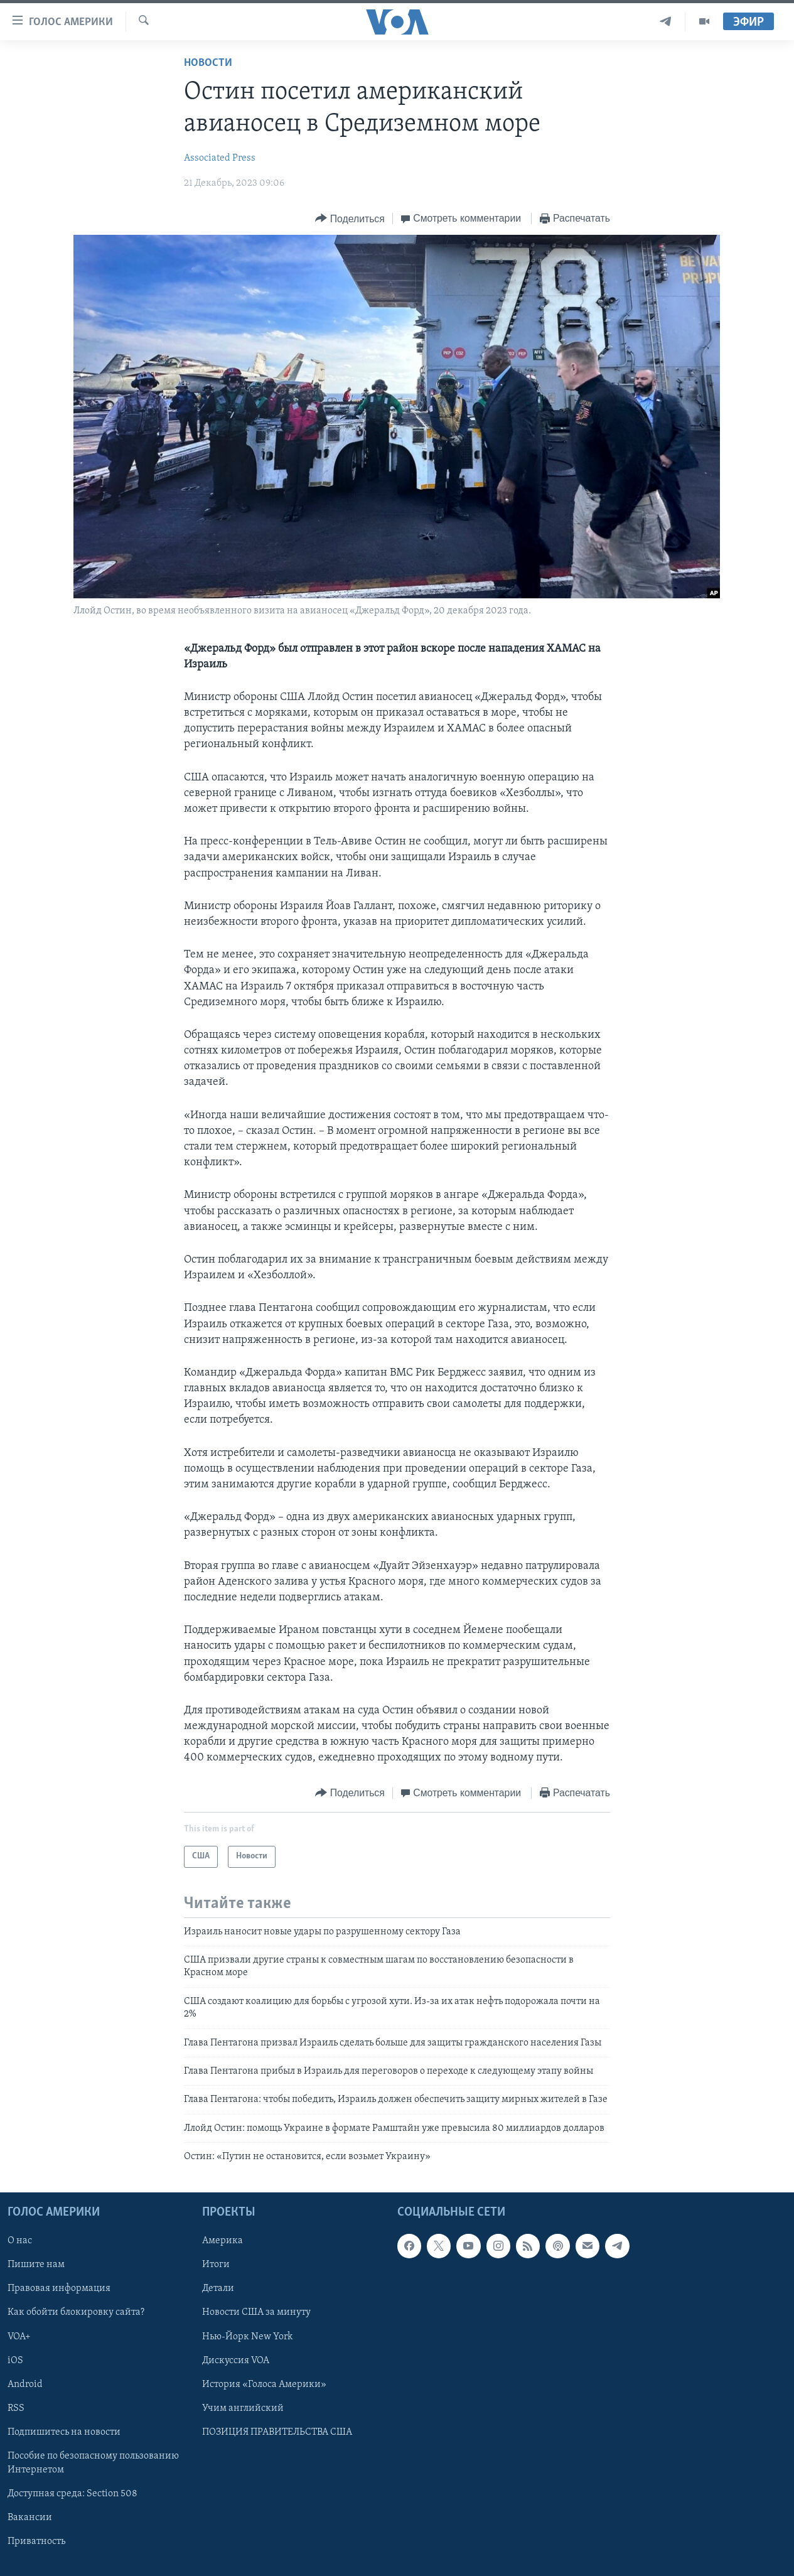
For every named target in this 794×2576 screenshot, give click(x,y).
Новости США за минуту (256, 2312)
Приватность (36, 2541)
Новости (208, 63)
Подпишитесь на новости (64, 2432)
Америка (222, 2241)
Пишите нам (36, 2265)
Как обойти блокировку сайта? (76, 2312)
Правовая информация (59, 2288)
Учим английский (243, 2408)
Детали (218, 2288)
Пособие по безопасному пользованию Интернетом (93, 2462)
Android (25, 2384)
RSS (16, 2408)
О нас (20, 2241)
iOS (15, 2360)
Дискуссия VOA (235, 2360)
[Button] (349, 218)
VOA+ (19, 2336)
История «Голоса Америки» (264, 2384)
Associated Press (219, 158)
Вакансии (30, 2517)
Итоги (216, 2265)
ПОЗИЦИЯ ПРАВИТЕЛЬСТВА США (277, 2432)
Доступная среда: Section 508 (72, 2493)
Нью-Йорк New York (247, 2336)
